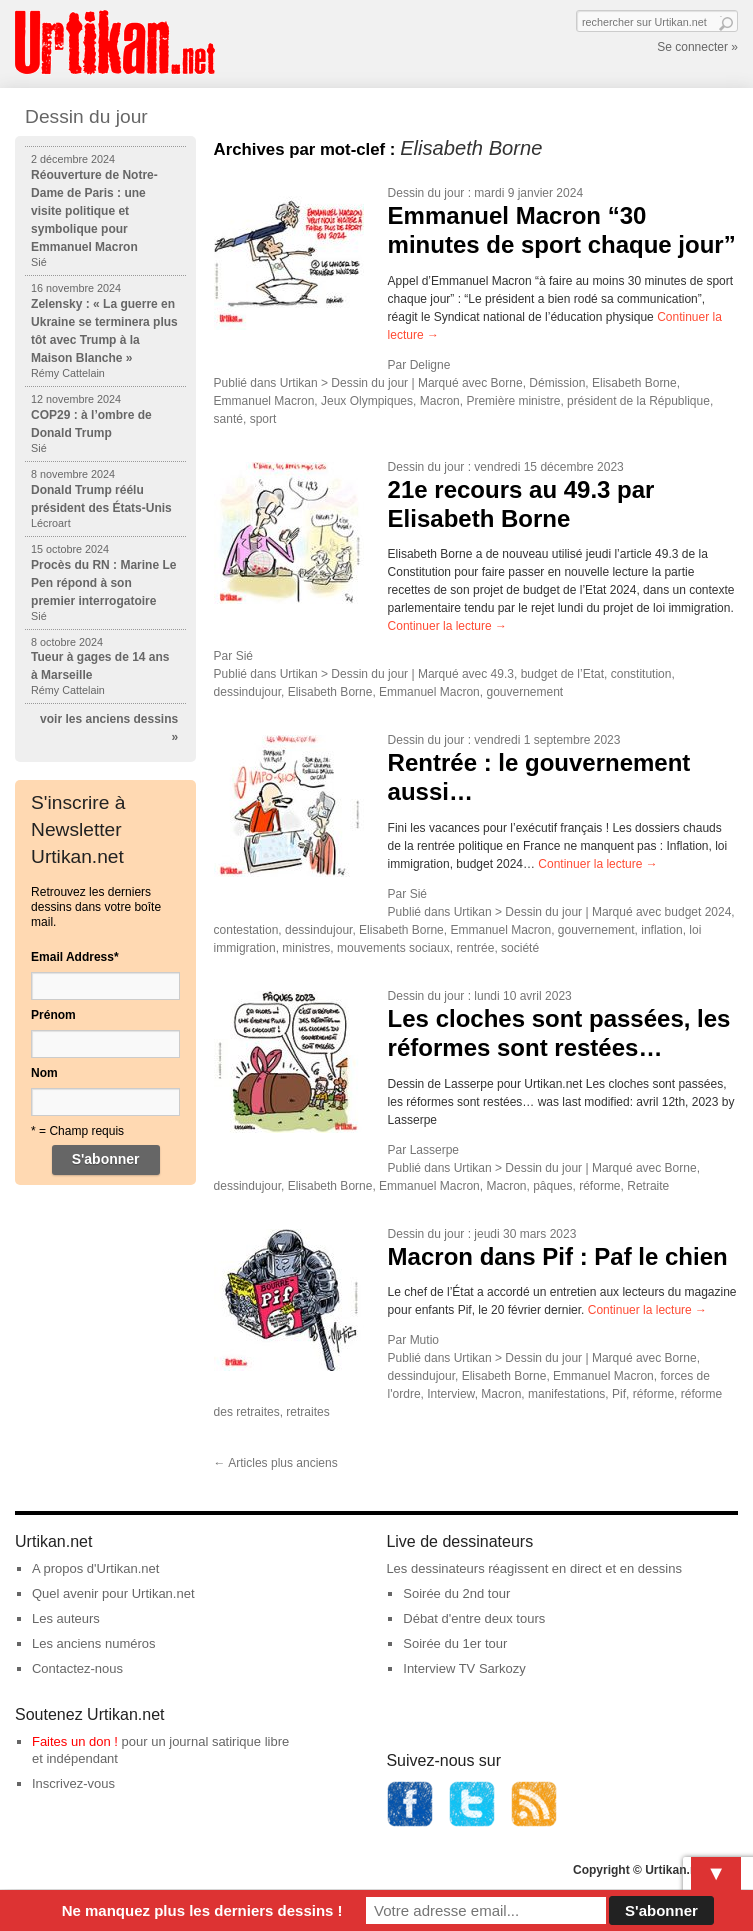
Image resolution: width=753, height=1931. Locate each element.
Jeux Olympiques (367, 401)
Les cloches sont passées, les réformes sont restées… (559, 1033)
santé (228, 419)
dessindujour (247, 692)
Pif (619, 1394)
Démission (557, 383)
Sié (244, 656)
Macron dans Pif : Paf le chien (558, 1256)
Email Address (75, 957)
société (520, 948)
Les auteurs (66, 1618)
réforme (599, 1186)
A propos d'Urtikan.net (96, 1568)
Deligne (430, 365)
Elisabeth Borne (634, 383)
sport (263, 419)
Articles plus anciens (276, 1463)
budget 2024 (698, 912)
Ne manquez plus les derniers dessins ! (202, 1910)
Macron (440, 401)
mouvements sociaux (393, 948)
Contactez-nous (77, 1668)
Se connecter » (697, 47)
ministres (306, 948)
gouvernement (524, 692)
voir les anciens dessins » (109, 728)
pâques (552, 1186)
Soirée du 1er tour (455, 1643)
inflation (661, 930)
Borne (507, 383)
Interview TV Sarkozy (464, 1668)
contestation (246, 930)
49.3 (502, 674)
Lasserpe (434, 1150)
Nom (44, 1073)
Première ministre (513, 401)
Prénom (53, 1015)
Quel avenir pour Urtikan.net (113, 1593)
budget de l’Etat (562, 674)
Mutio (424, 1340)
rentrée (475, 948)
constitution (641, 674)
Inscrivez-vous (73, 1783)
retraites (307, 1412)
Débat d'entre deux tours (474, 1618)
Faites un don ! (75, 1741)
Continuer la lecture (447, 626)
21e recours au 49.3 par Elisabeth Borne (521, 504)
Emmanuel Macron (264, 401)
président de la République (638, 401)
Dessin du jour (426, 193)
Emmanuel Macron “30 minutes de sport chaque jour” (562, 230)
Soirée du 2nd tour (456, 1593)
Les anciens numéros (94, 1643)
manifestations (566, 1394)
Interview (450, 1394)
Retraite (648, 1186)
